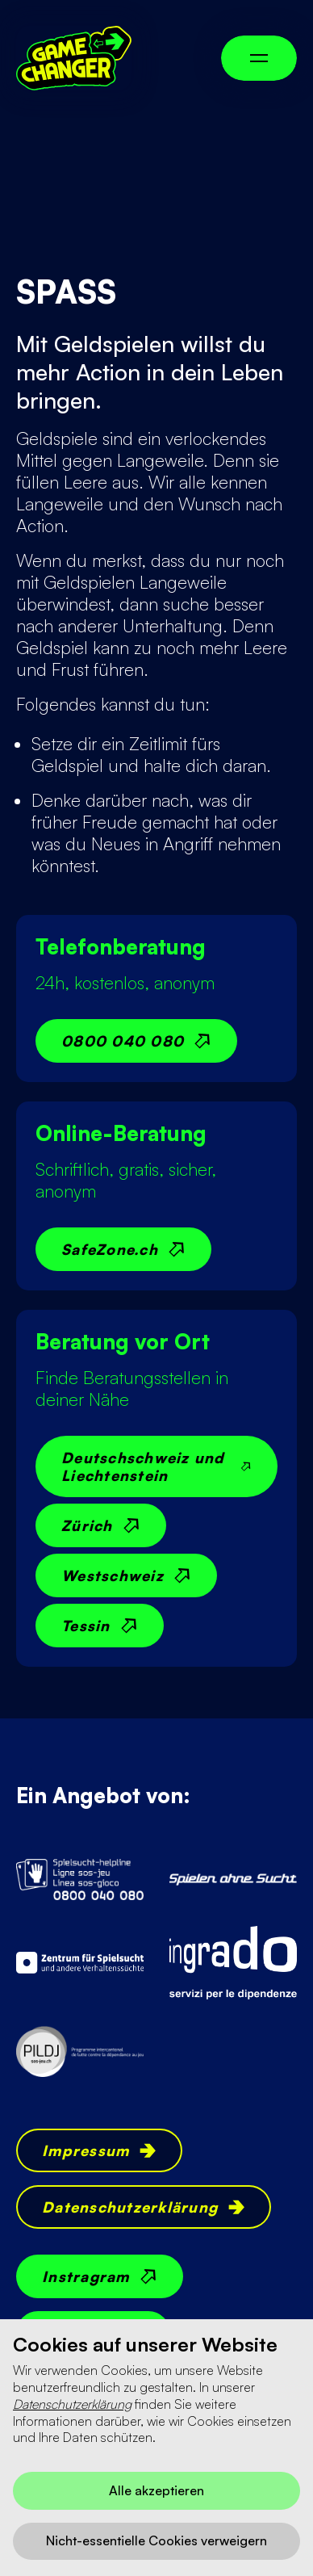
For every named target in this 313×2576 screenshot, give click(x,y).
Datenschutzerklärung (72, 2404)
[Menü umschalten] (259, 58)
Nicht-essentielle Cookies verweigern (156, 2540)
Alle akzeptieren (156, 2490)
